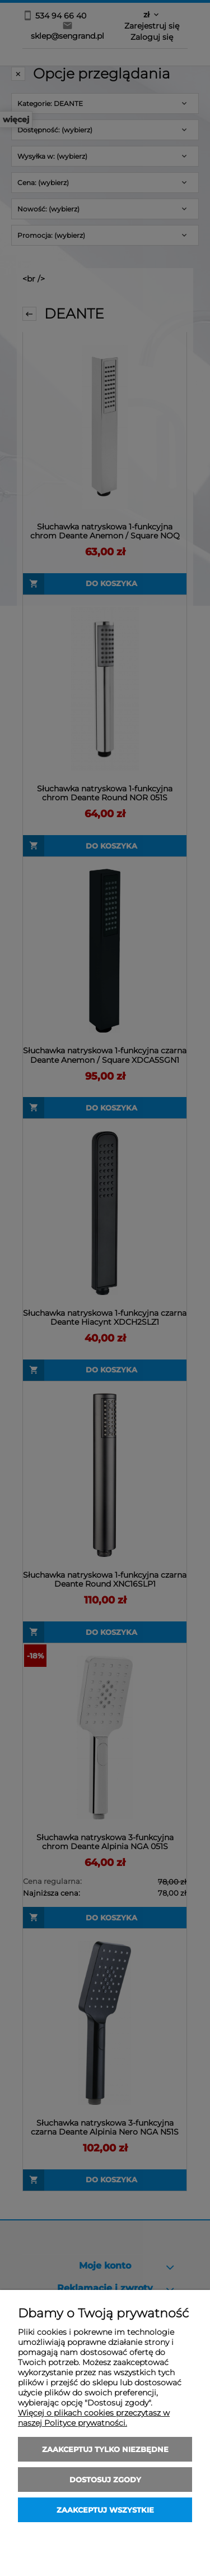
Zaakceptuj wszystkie (105, 2509)
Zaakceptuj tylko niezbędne (105, 2449)
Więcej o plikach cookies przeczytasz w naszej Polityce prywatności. (94, 2418)
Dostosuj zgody (105, 2479)
